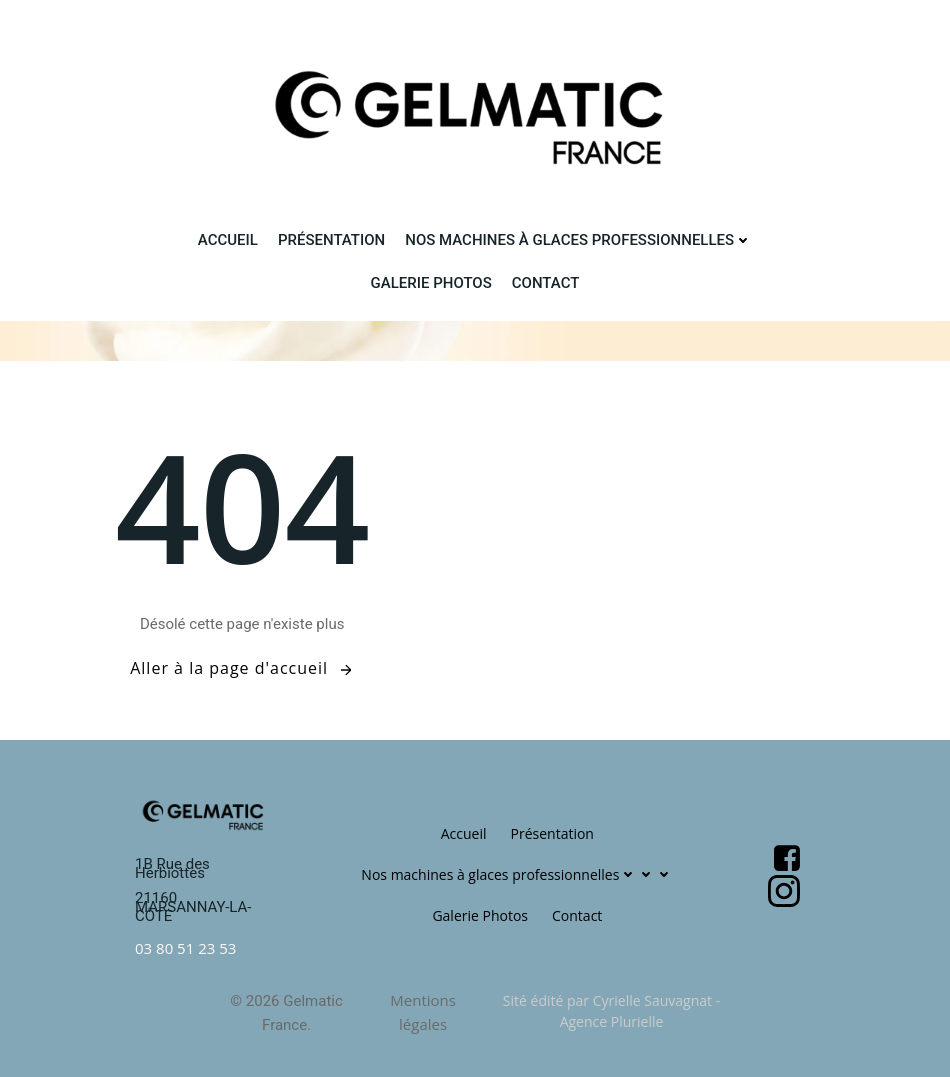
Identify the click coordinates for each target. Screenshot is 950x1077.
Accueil (228, 240)
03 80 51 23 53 (185, 948)
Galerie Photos (431, 283)
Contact (546, 283)
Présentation (331, 240)
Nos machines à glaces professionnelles (578, 240)
